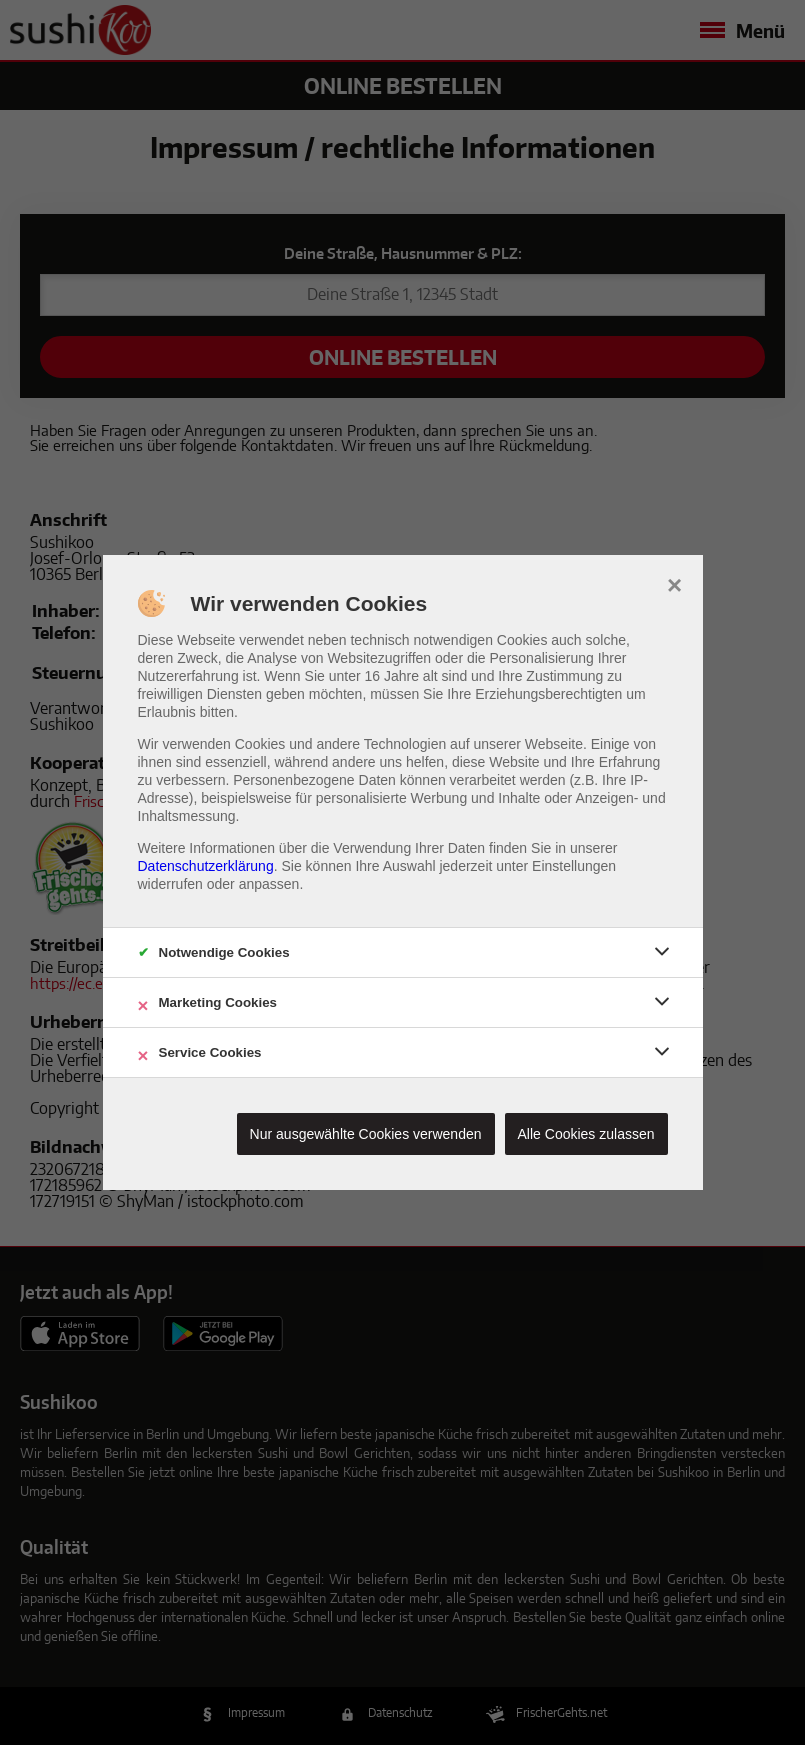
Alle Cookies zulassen (586, 1134)
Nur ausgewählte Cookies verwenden (366, 1134)
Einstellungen (574, 866)
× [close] (674, 583)
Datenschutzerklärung (206, 866)
